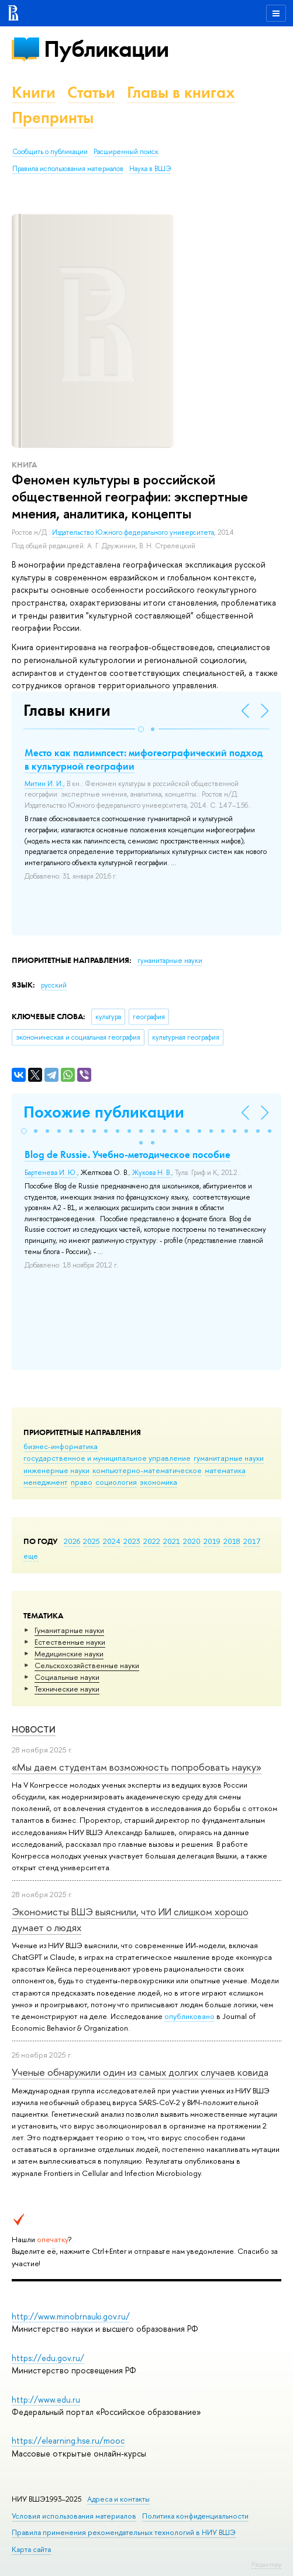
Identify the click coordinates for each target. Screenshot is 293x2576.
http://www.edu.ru (46, 2399)
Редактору (266, 2564)
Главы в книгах (181, 92)
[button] (141, 729)
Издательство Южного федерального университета (133, 532)
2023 (131, 1541)
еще (30, 1555)
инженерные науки (56, 1470)
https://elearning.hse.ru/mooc (68, 2440)
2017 (251, 1541)
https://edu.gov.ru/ (48, 2357)
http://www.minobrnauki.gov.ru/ (71, 2316)
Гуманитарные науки (69, 1630)
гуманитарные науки (229, 1458)
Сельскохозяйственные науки (87, 1665)
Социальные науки (67, 1677)
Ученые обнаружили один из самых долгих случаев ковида (140, 2072)
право (81, 1482)
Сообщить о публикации (50, 151)
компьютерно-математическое (147, 1470)
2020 (192, 1541)
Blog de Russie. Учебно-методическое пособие (127, 1154)
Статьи (91, 92)
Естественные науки (70, 1642)
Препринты (53, 117)
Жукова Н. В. (151, 1172)
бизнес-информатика (60, 1446)
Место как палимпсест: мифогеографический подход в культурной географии (144, 759)
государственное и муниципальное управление (107, 1458)
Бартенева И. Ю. (51, 1172)
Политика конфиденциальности (195, 2516)
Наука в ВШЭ (150, 168)
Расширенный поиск (126, 151)
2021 (171, 1541)
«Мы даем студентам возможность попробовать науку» (136, 1767)
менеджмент (45, 1482)
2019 (212, 1541)
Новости (34, 1729)
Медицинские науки (69, 1653)
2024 (111, 1541)
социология (116, 1482)
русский (54, 985)
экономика (158, 1482)
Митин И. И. (44, 783)
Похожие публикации (103, 1112)
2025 (91, 1541)
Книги (34, 92)
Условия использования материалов (74, 2516)
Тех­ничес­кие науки (67, 1688)
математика (225, 1470)
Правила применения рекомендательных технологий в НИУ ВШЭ (124, 2532)
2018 (231, 1541)
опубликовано (189, 2016)
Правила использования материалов (67, 168)
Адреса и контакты (118, 2499)
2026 (72, 1541)
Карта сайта (31, 2549)
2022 (151, 1541)
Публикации (106, 49)
